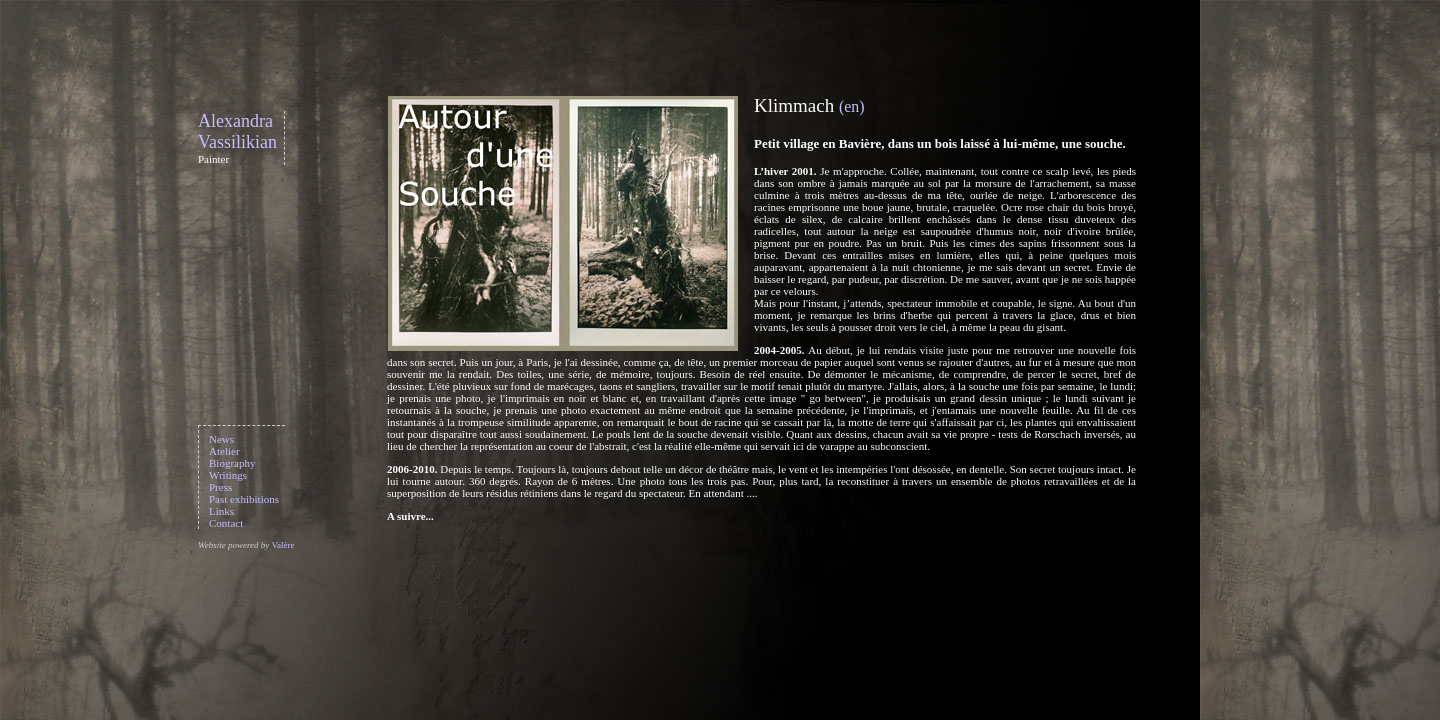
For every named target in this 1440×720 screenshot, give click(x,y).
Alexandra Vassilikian (237, 131)
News (221, 439)
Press (220, 487)
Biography (232, 463)
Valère (282, 545)
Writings (228, 475)
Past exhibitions (244, 499)
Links (221, 511)
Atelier (224, 451)
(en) (851, 106)
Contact (226, 523)
